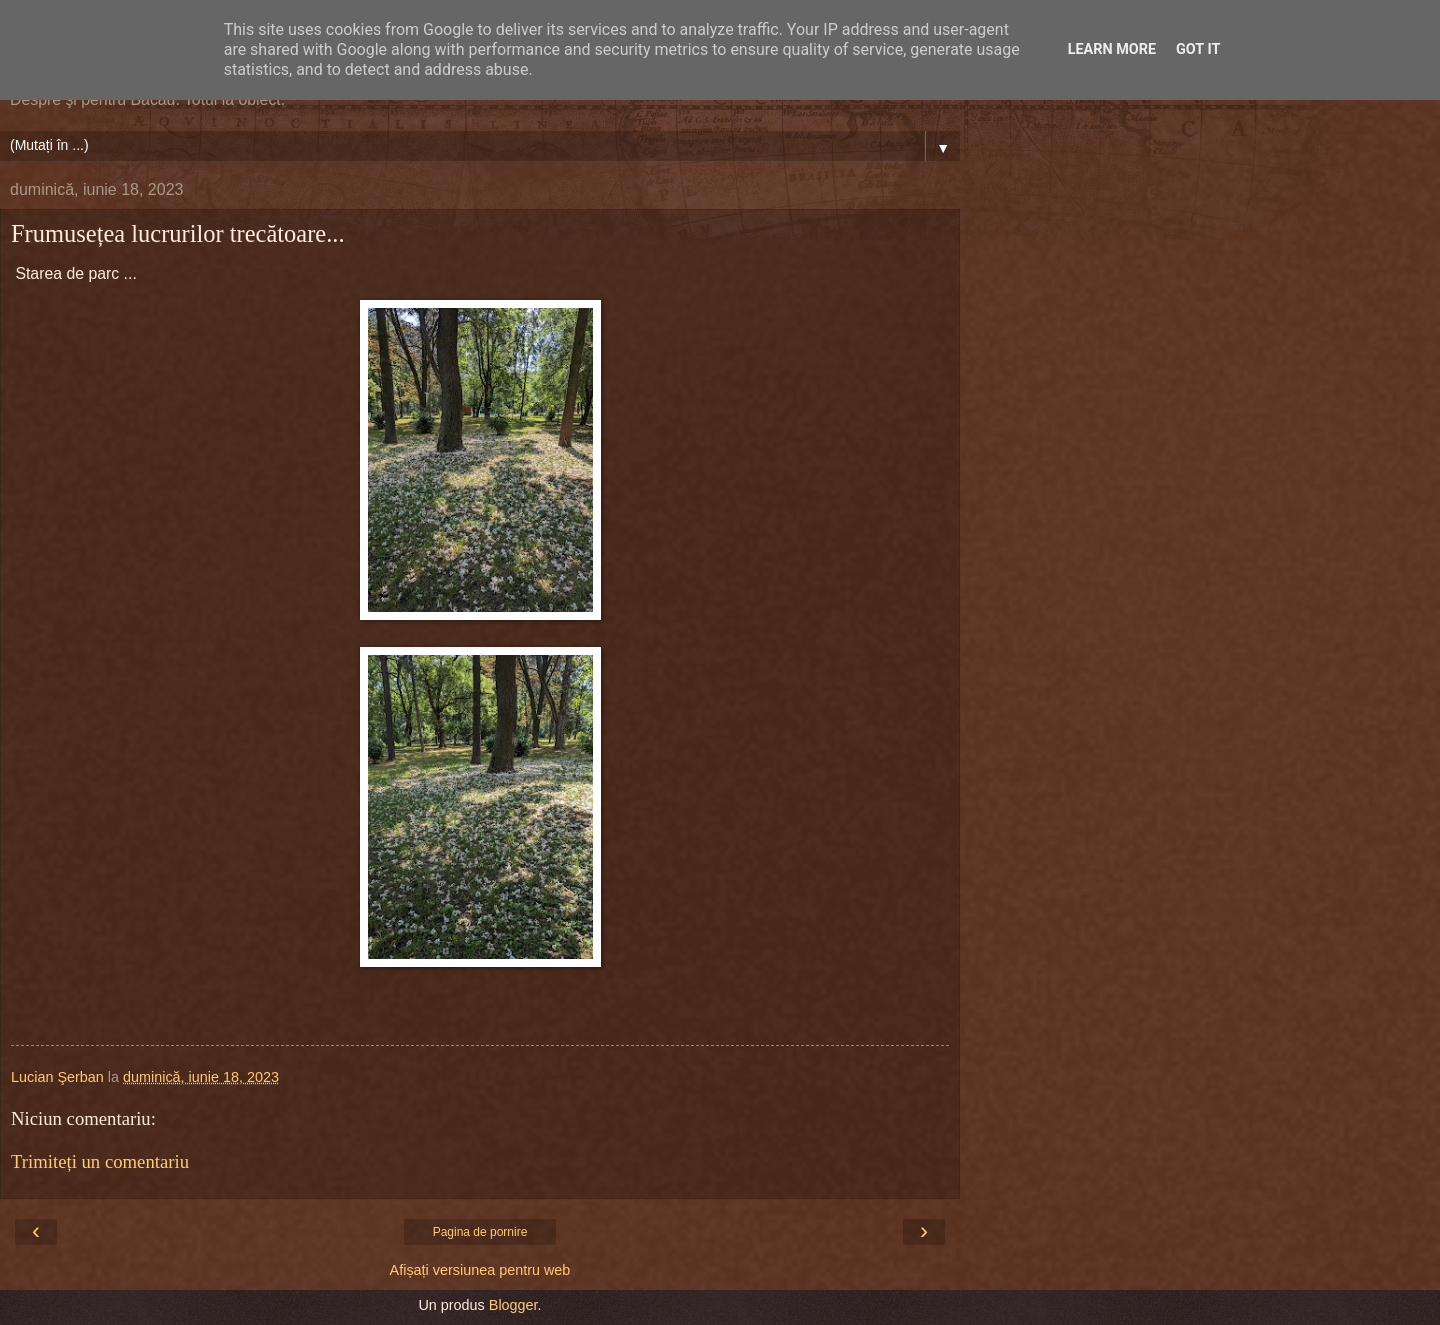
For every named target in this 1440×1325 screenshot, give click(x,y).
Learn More (1112, 49)
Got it (1198, 49)
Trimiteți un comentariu (100, 1161)
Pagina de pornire (480, 1232)
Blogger (513, 1305)
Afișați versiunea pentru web (480, 1270)
